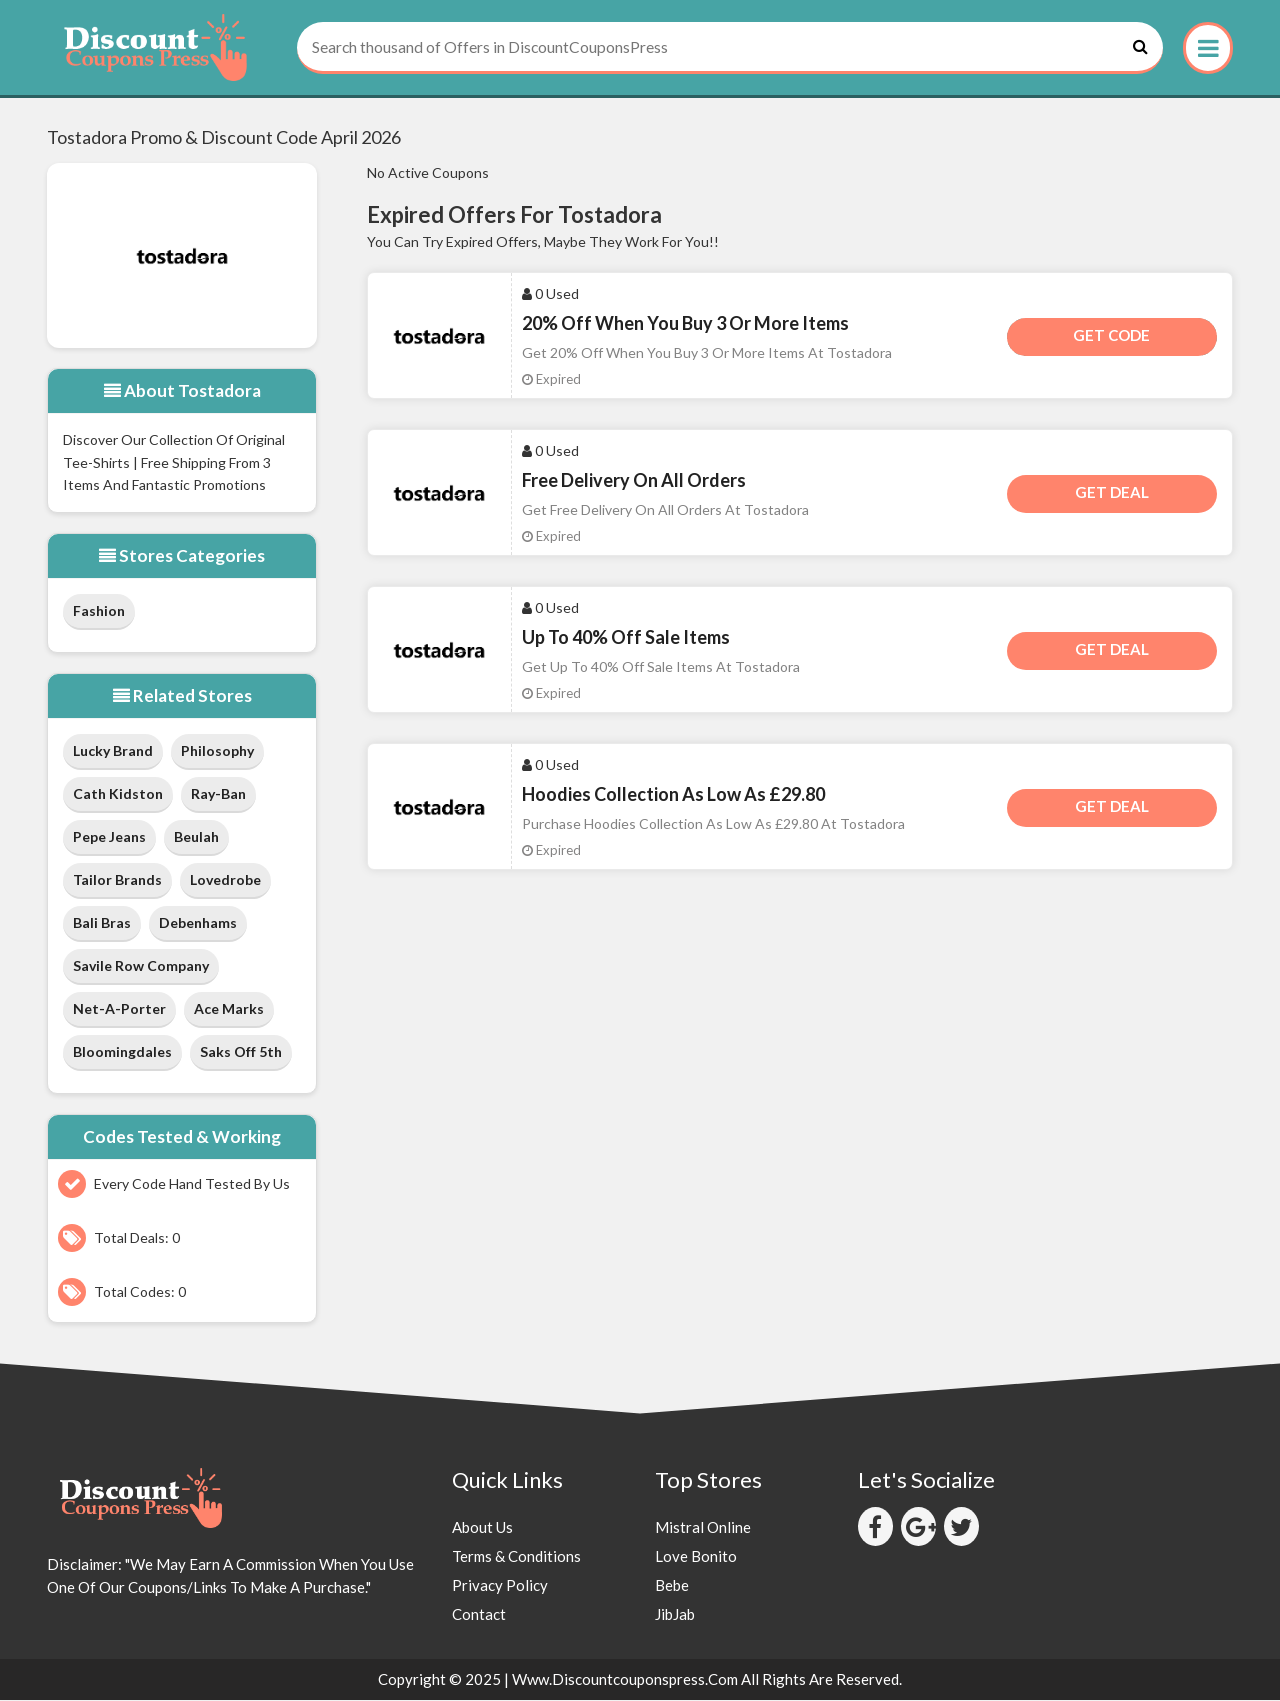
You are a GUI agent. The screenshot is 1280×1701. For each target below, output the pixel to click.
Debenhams (198, 924)
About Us (482, 1528)
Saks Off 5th (241, 1053)
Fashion (99, 611)
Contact (479, 1615)
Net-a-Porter (119, 1010)
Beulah (196, 838)
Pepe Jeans (109, 838)
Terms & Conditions (516, 1557)
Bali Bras (102, 924)
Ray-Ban (218, 795)
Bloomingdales (122, 1053)
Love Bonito (696, 1557)
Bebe (672, 1586)
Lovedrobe (225, 881)
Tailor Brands (117, 881)
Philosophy (217, 752)
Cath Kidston (118, 795)
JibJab (675, 1615)
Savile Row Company (141, 967)
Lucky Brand (113, 752)
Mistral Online (703, 1528)
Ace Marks (229, 1010)
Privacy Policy (500, 1586)
